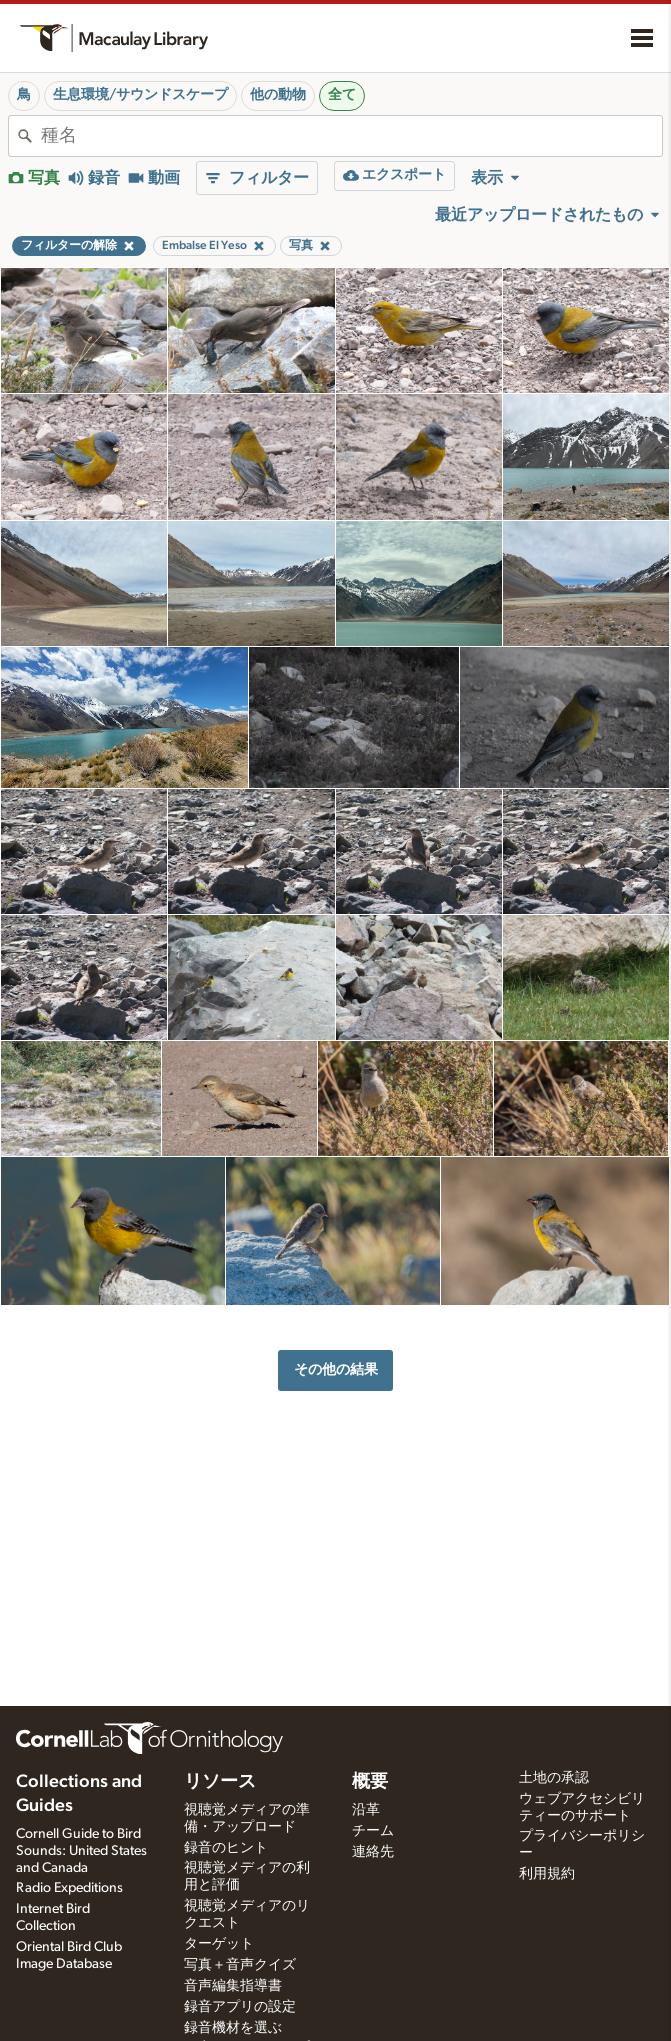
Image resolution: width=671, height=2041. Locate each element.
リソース (220, 1782)
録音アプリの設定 (240, 2007)
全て (342, 95)
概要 (370, 1782)
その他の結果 (336, 1369)
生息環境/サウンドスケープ (140, 95)
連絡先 (373, 1852)
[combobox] (351, 136)
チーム (373, 1831)
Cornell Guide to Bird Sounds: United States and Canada (81, 1851)
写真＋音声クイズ (240, 1965)
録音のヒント (226, 1848)
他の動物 (278, 95)
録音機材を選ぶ (233, 2028)
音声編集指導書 (233, 1986)
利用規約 (547, 1874)
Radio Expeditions (69, 1888)
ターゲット (219, 1944)
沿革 (366, 1810)
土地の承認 (554, 1778)
